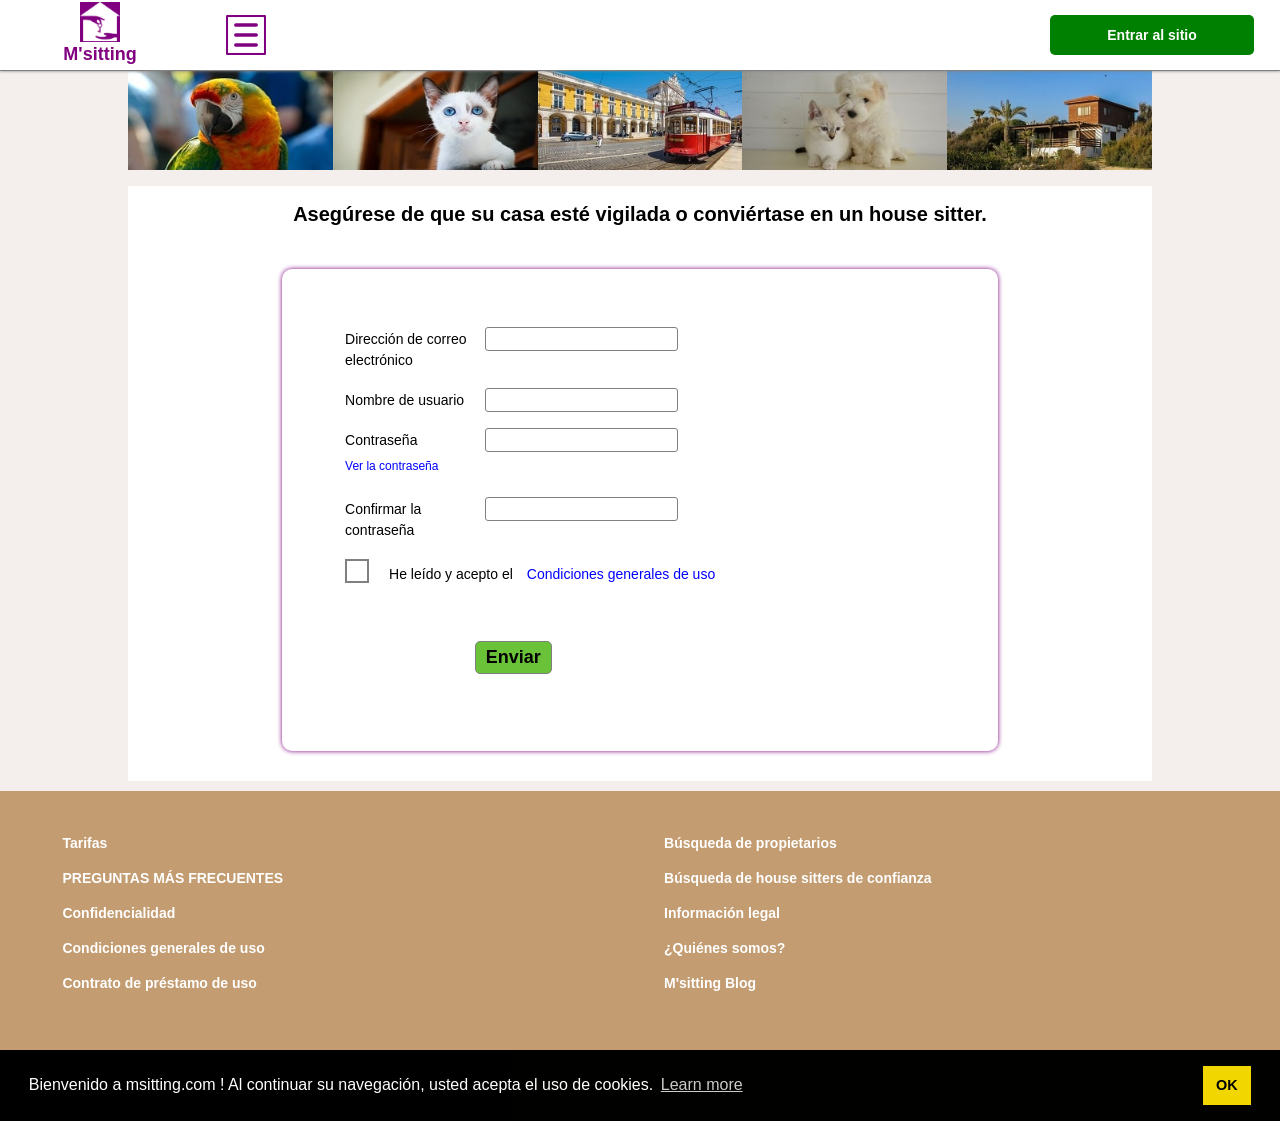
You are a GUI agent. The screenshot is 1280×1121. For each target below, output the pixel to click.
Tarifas (84, 843)
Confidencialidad (118, 913)
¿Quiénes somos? (724, 948)
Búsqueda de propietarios (750, 843)
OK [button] (1227, 1085)
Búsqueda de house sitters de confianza (798, 878)
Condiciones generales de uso (621, 574)
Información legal (722, 913)
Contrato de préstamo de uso (159, 983)
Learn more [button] (702, 1084)
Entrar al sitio (1151, 35)
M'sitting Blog (710, 983)
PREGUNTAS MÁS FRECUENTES (172, 878)
